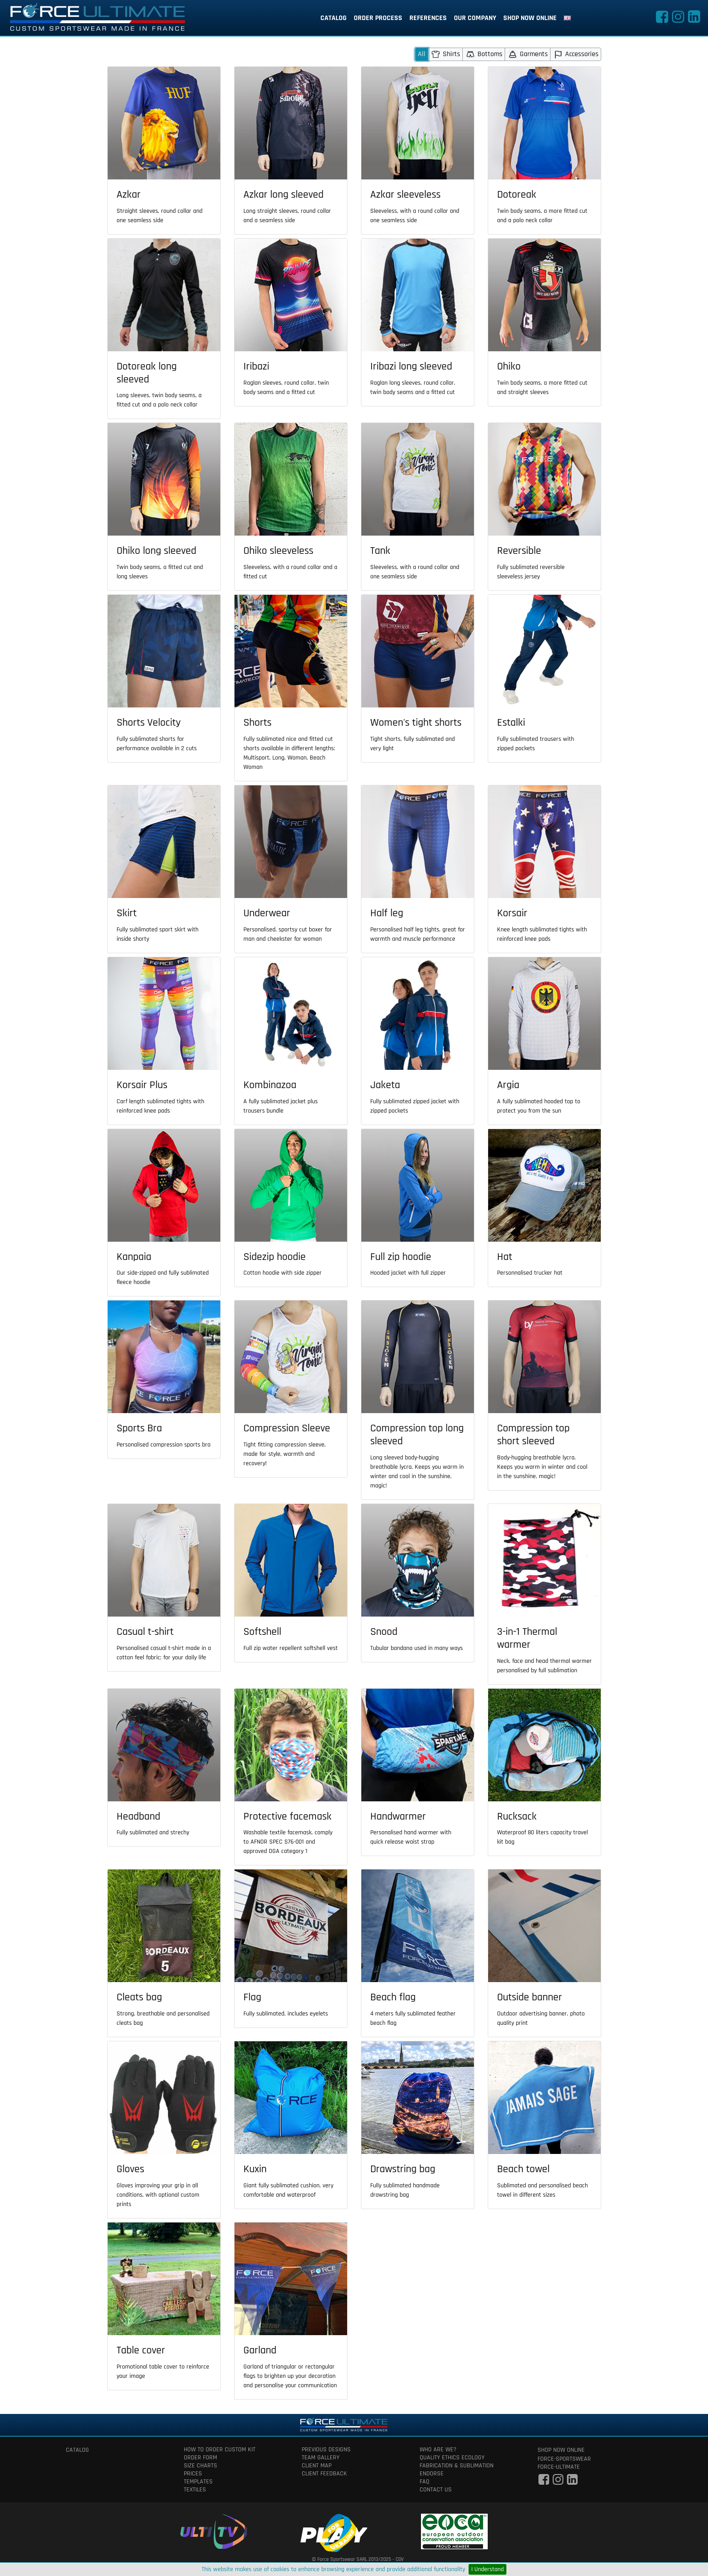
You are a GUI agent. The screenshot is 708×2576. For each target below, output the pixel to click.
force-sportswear (564, 2459)
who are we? (438, 2450)
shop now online (530, 18)
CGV (400, 2559)
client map (317, 2466)
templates (198, 2482)
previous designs (326, 2450)
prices (193, 2474)
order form (200, 2458)
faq (424, 2482)
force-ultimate (559, 2467)
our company (475, 18)
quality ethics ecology (452, 2458)
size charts (200, 2466)
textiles (195, 2490)
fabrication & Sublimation (457, 2466)
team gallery (321, 2458)
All (421, 54)
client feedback (324, 2474)
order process (378, 18)
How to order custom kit (219, 2450)
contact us (436, 2490)
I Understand (487, 2569)
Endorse (432, 2474)
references (428, 18)
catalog (333, 18)
